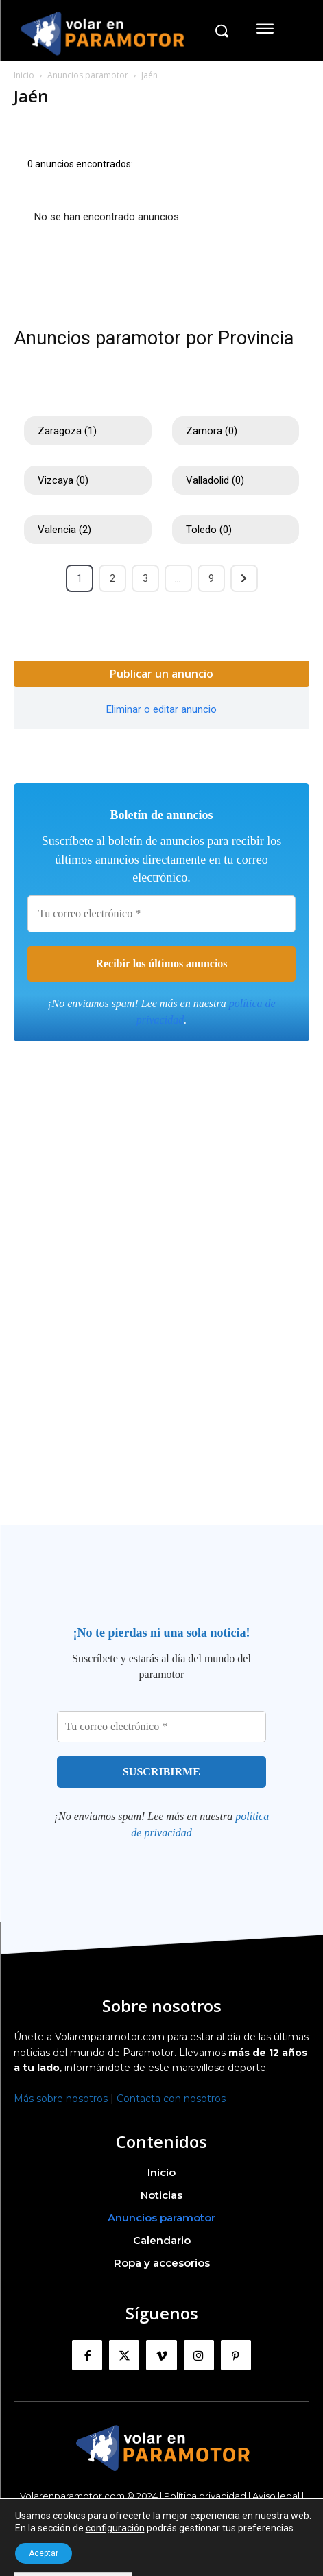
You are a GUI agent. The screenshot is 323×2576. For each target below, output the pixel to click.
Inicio (24, 75)
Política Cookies (161, 2506)
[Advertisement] (161, 1307)
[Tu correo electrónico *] (161, 913)
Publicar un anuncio (161, 673)
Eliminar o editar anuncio (161, 709)
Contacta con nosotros (171, 2098)
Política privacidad (205, 2495)
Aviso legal (276, 2495)
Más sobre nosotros (61, 2098)
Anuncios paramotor (87, 75)
